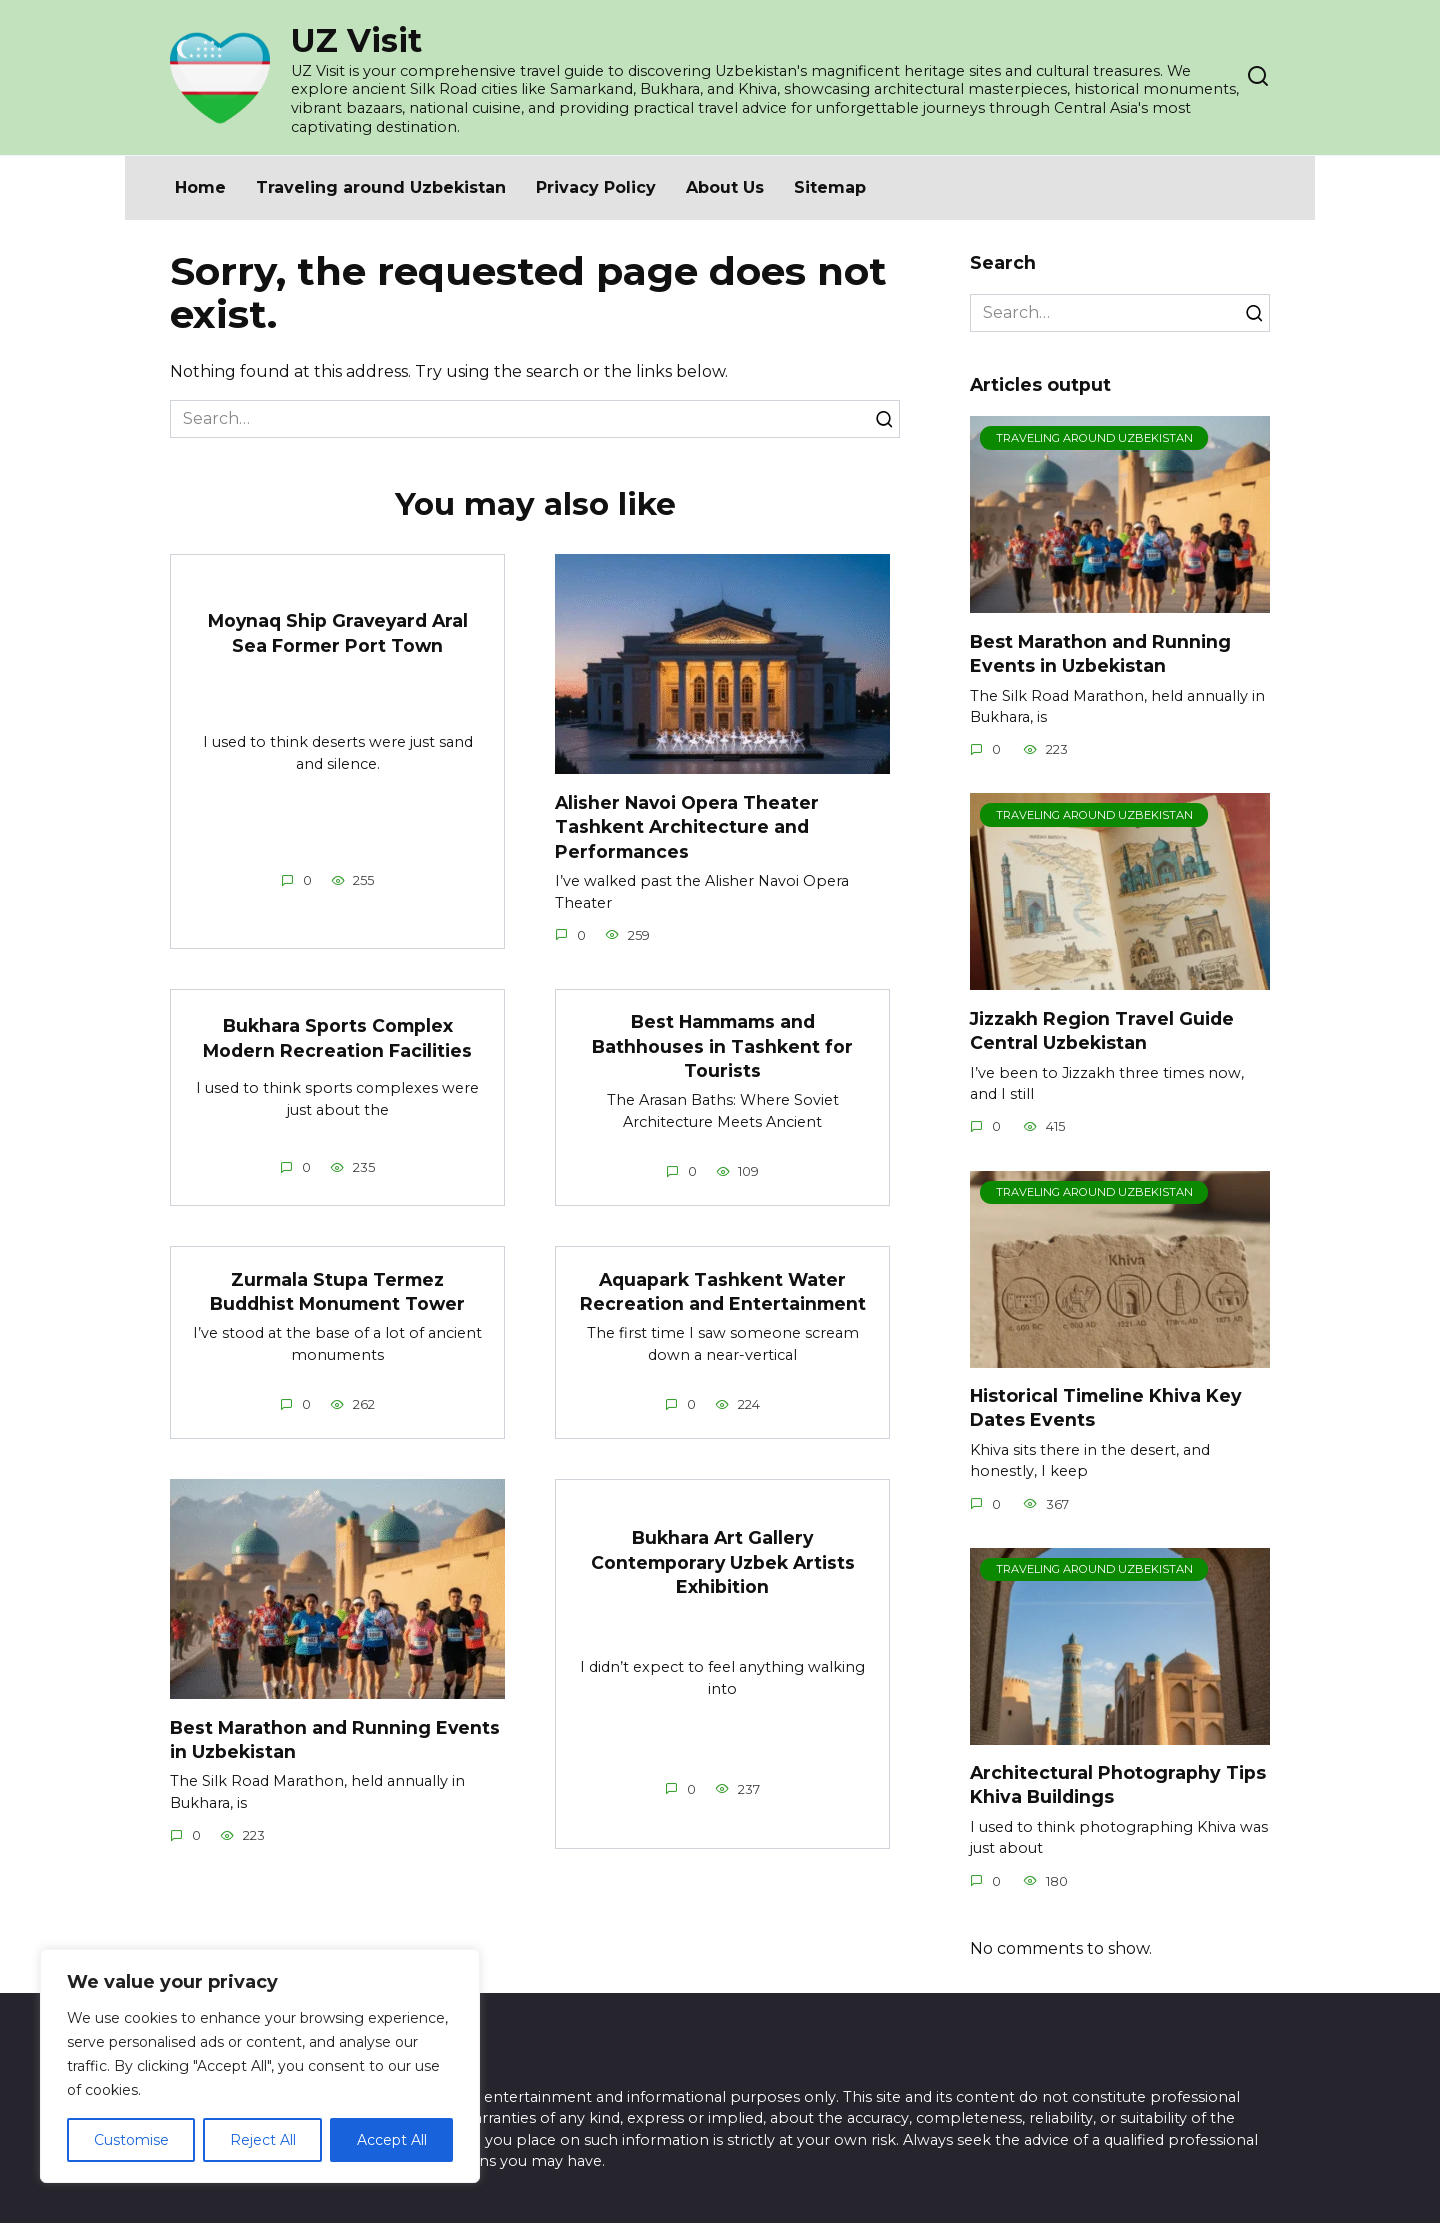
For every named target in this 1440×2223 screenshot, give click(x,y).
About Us (725, 187)
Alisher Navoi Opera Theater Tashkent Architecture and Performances (687, 826)
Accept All (392, 2140)
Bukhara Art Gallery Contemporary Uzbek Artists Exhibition (722, 1563)
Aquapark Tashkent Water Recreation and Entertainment (723, 1292)
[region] (260, 2066)
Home (200, 187)
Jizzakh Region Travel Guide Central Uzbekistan (1102, 1030)
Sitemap (830, 187)
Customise (131, 2140)
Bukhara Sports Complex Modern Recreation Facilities (337, 1038)
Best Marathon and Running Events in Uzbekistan (1100, 653)
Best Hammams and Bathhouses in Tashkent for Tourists (722, 1046)
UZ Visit (356, 40)
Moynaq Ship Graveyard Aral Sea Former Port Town (337, 633)
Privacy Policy (596, 187)
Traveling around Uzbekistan (381, 187)
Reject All (263, 2140)
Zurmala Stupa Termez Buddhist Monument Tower (337, 1292)
